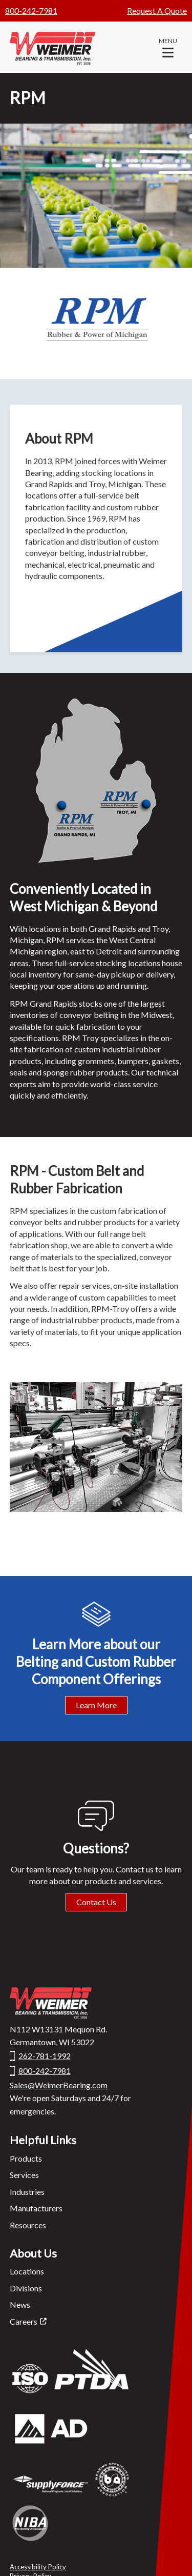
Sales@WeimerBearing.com (59, 2085)
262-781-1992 (44, 2056)
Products (26, 2158)
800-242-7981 (31, 10)
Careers (23, 2321)
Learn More (96, 1705)
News (20, 2304)
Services (24, 2175)
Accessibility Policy (38, 2567)
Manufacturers (36, 2208)
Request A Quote (157, 10)
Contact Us (96, 1902)
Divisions (26, 2288)
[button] (168, 47)
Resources (28, 2225)
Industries (27, 2191)
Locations (27, 2271)
